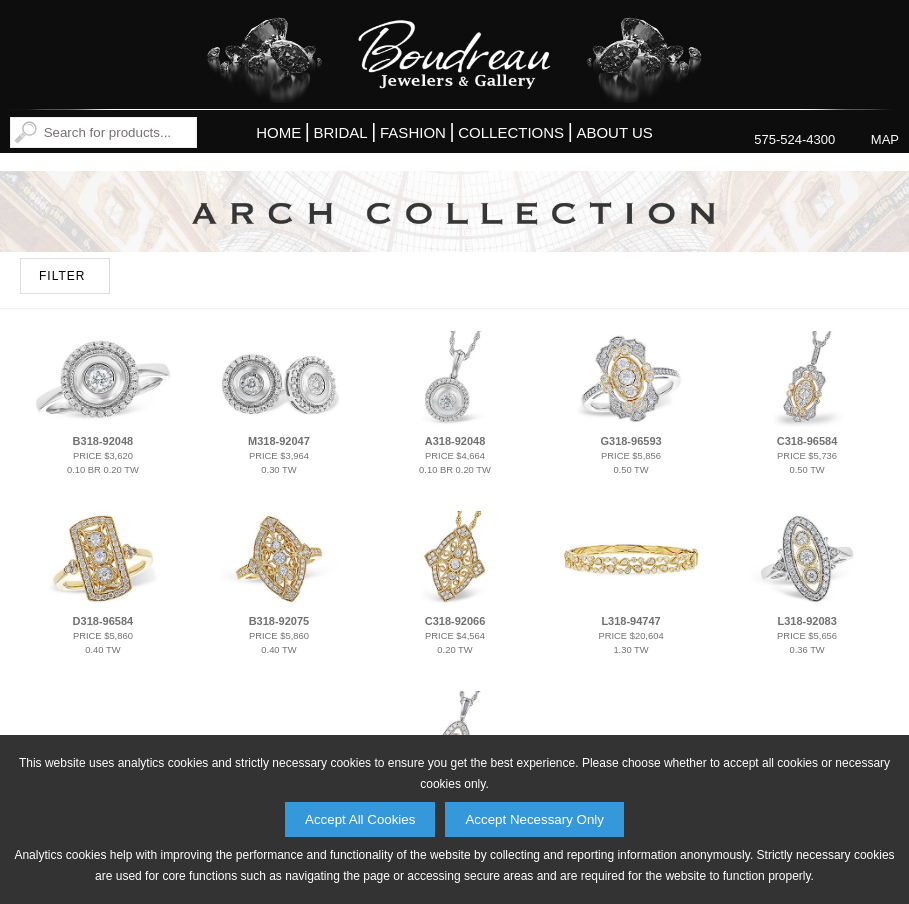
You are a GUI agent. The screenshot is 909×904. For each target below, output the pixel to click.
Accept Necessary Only (534, 819)
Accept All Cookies (360, 819)
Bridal (341, 132)
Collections (511, 132)
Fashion (413, 132)
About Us (614, 132)
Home (278, 132)
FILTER (62, 276)
